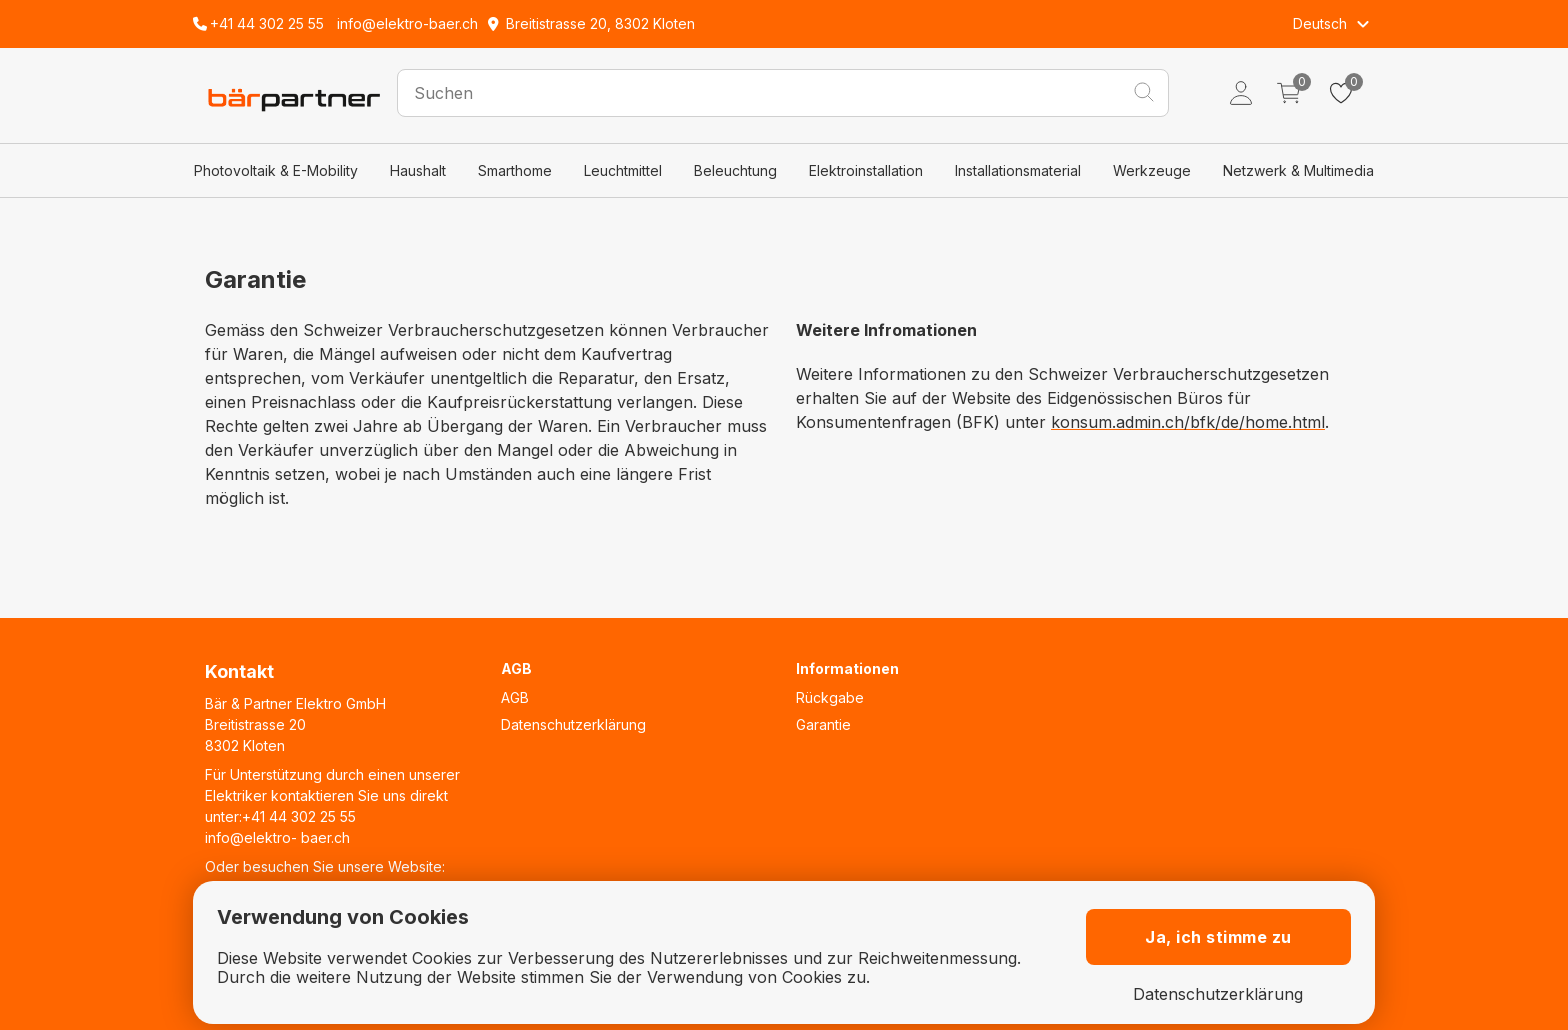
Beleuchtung (735, 170)
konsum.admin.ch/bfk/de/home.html (1188, 422)
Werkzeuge (1152, 170)
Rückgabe (830, 697)
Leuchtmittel (623, 170)
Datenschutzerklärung (573, 724)
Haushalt (418, 170)
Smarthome (515, 170)
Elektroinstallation (866, 170)
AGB (515, 697)
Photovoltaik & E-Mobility (276, 170)
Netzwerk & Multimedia (1298, 170)
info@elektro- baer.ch (277, 837)
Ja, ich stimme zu (1218, 937)
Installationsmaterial (1018, 170)
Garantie (823, 724)
